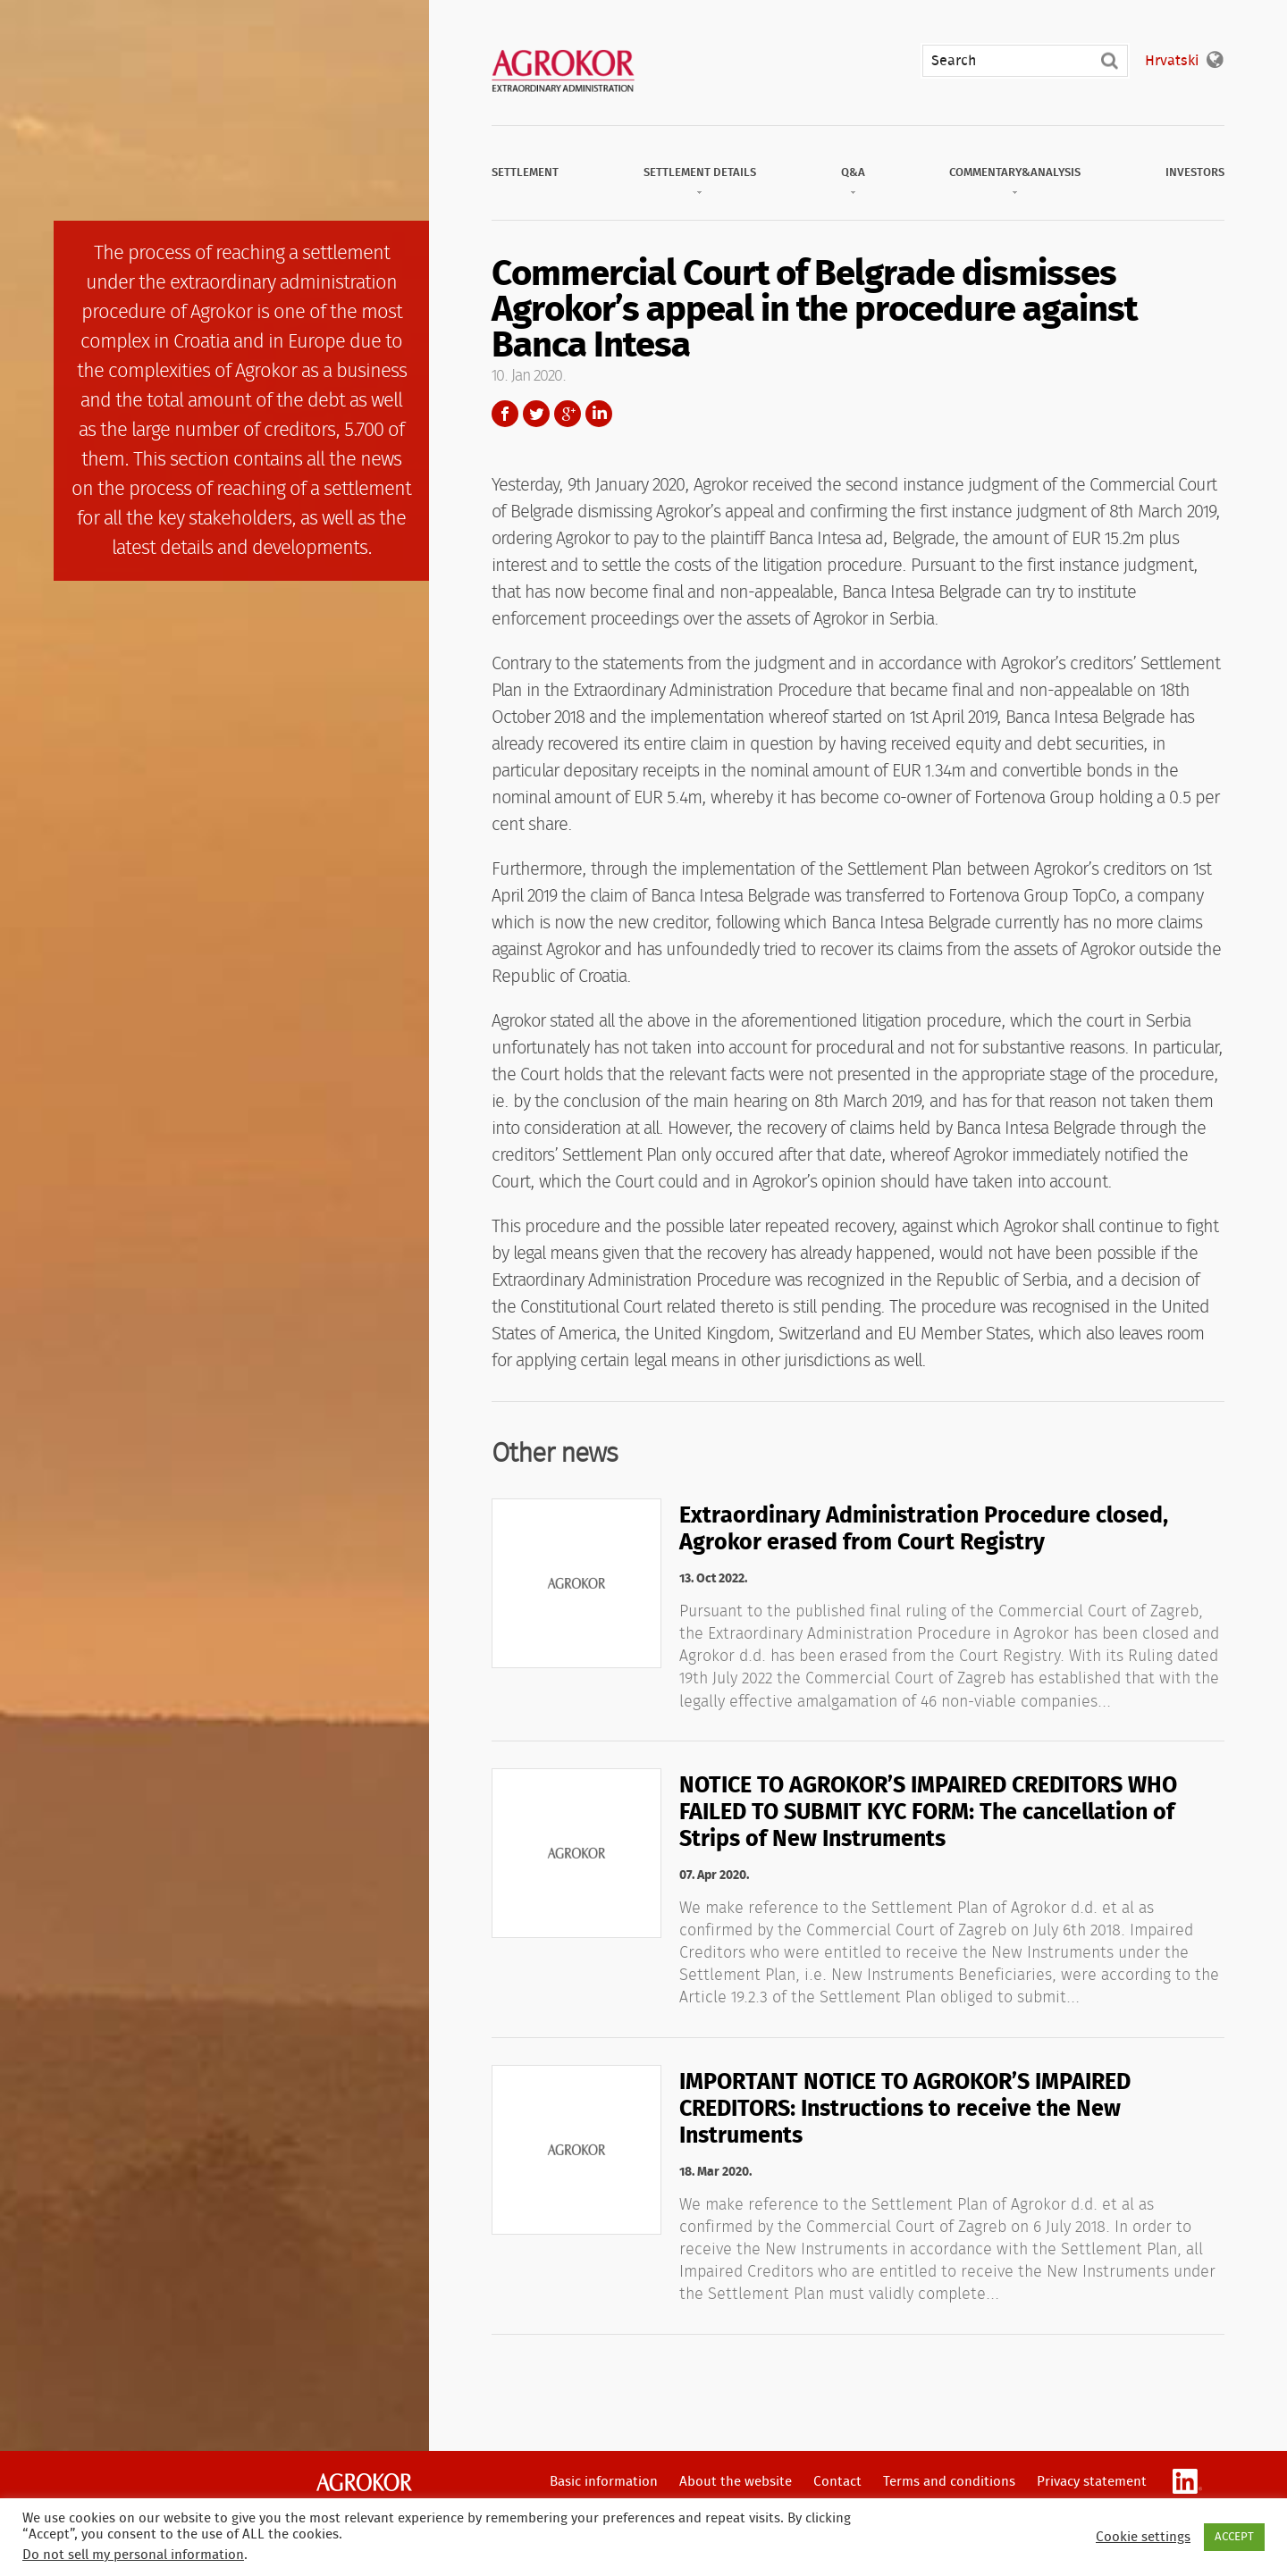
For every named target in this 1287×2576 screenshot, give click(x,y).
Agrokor (364, 2482)
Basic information (604, 2481)
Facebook (505, 413)
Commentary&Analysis (1015, 173)
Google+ (567, 413)
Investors (1194, 173)
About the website (735, 2481)
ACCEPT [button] (1234, 2537)
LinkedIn (598, 413)
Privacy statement (1092, 2481)
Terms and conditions (949, 2481)
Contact (837, 2481)
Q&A (853, 173)
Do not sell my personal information (133, 2555)
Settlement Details (700, 173)
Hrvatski (1172, 61)
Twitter (536, 413)
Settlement (525, 173)
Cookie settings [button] (1143, 2537)
